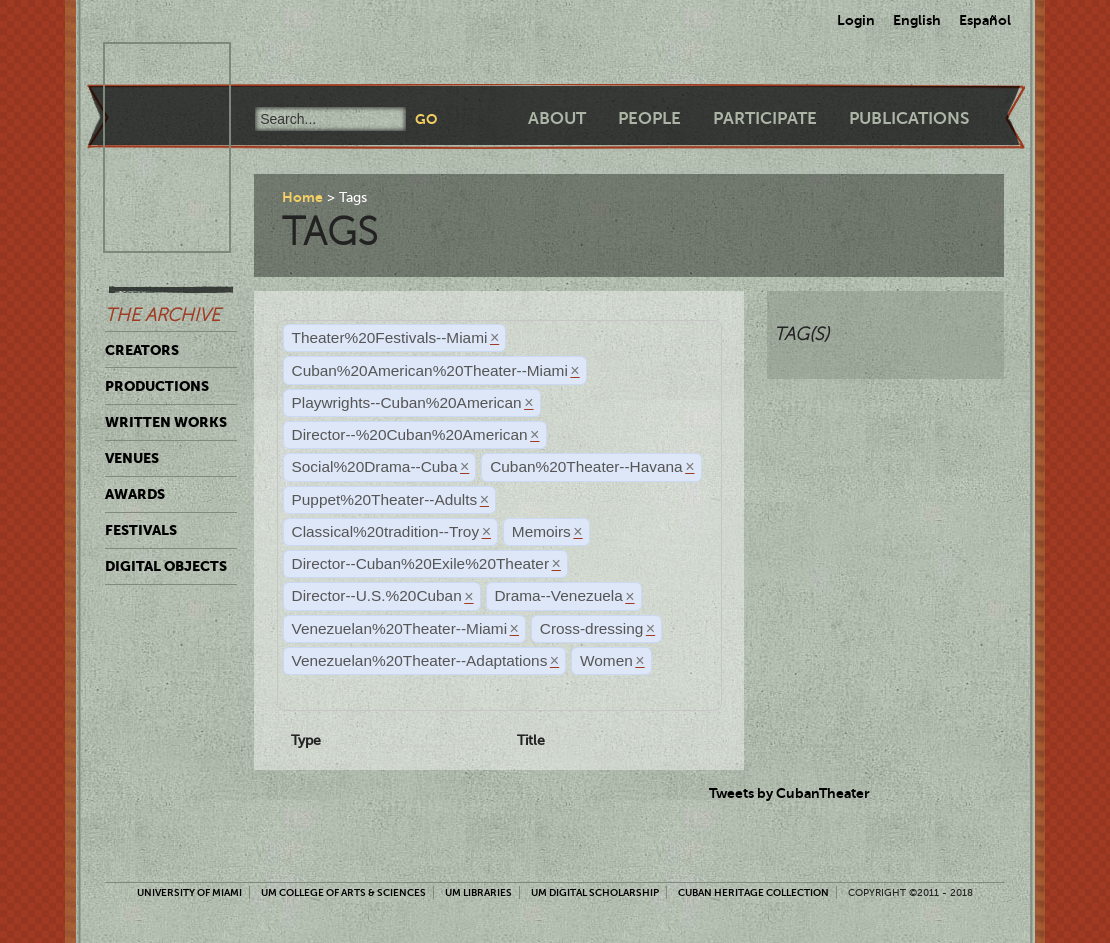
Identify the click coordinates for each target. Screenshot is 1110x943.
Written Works (166, 422)
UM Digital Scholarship (595, 892)
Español (985, 20)
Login (856, 20)
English (917, 20)
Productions (157, 386)
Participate (765, 118)
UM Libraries (478, 892)
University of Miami (189, 892)
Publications (909, 118)
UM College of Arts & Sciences (343, 892)
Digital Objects (166, 566)
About (557, 118)
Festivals (141, 530)
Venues (132, 458)
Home (302, 197)
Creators (142, 350)
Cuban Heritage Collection (753, 892)
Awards (135, 494)
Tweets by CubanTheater (789, 793)
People (649, 118)
